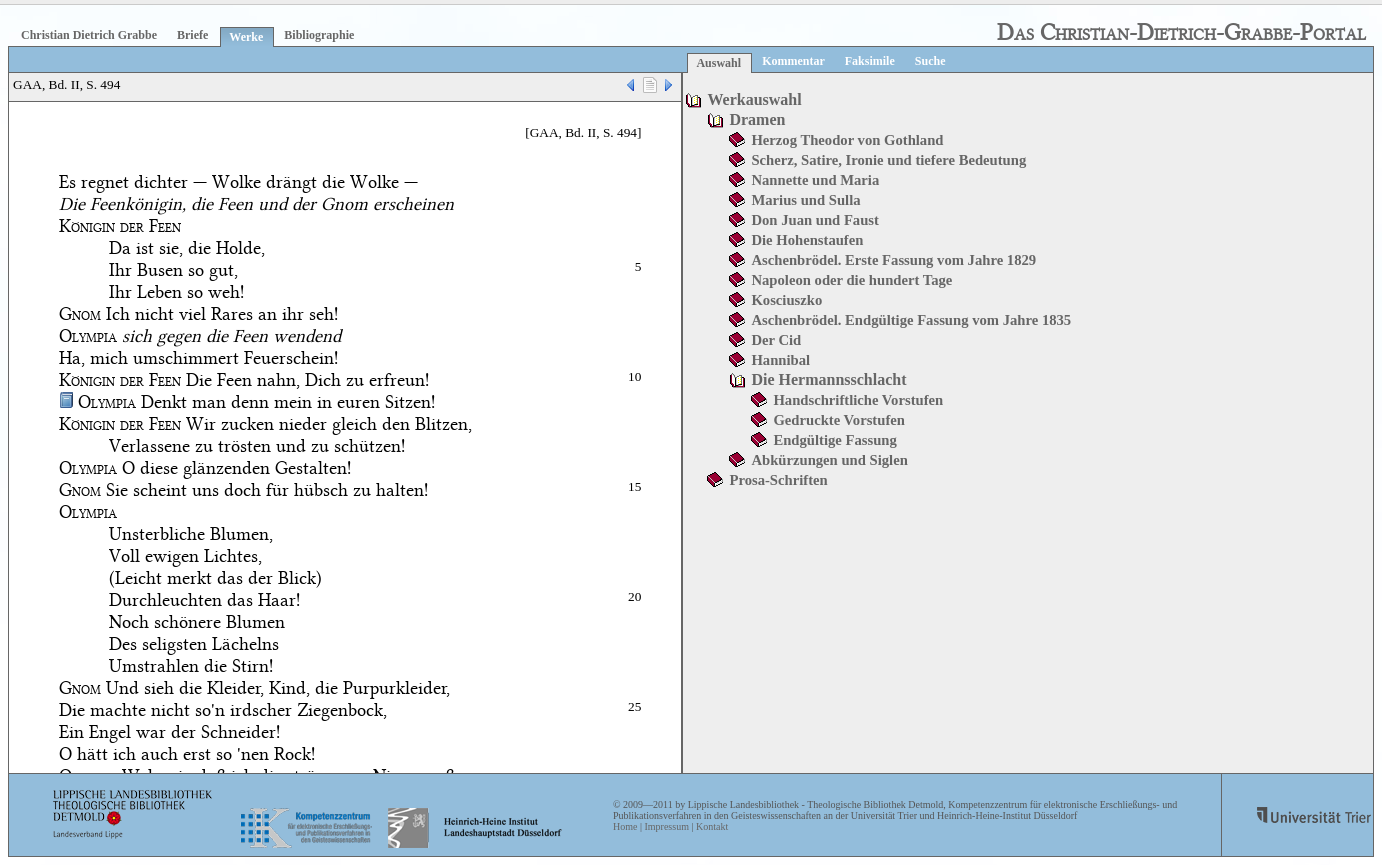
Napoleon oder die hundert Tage (851, 280)
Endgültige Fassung (834, 440)
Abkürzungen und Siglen (829, 460)
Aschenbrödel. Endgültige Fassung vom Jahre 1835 (911, 320)
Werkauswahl (754, 99)
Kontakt (712, 826)
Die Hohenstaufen (807, 240)
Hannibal (780, 360)
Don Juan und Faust (814, 220)
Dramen (757, 119)
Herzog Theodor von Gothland (847, 140)
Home (625, 826)
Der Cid (776, 340)
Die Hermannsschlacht (828, 379)
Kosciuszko (786, 300)
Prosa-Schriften (778, 480)
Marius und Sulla (805, 200)
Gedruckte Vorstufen (839, 420)
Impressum (666, 826)
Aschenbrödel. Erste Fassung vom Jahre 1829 (893, 260)
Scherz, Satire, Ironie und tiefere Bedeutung (888, 160)
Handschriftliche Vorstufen (858, 400)
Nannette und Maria (815, 180)
